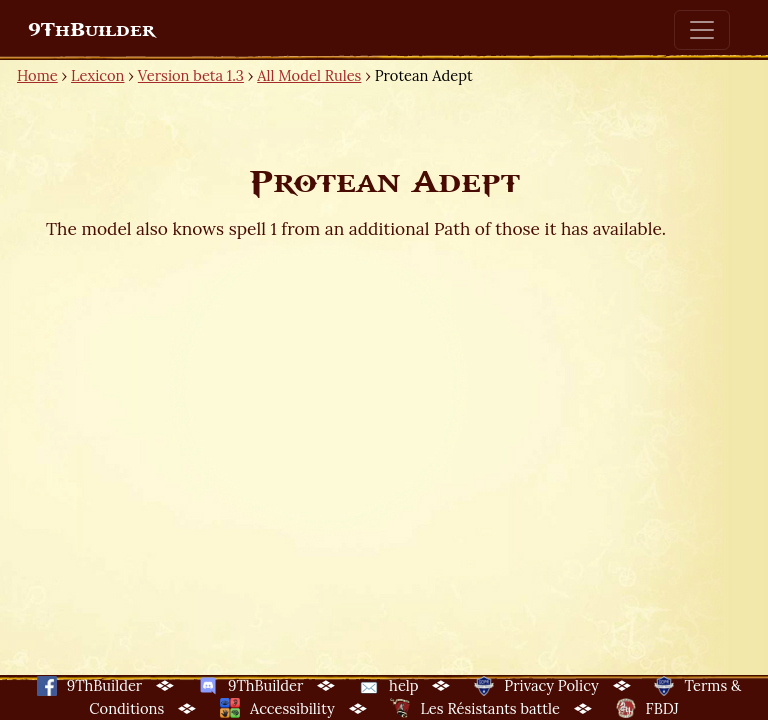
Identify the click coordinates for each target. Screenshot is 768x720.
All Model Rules (309, 75)
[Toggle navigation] (702, 30)
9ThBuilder (91, 30)
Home (37, 75)
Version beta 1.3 (191, 75)
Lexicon (97, 75)
